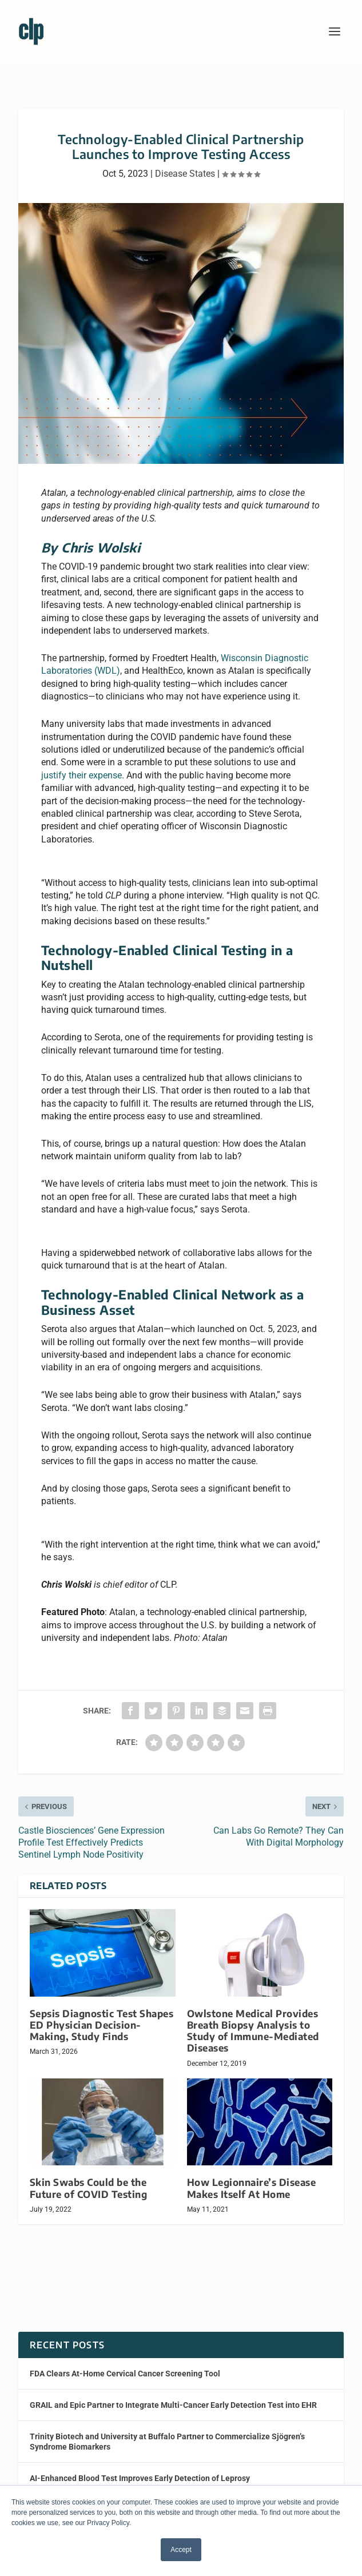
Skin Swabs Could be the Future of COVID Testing (89, 2188)
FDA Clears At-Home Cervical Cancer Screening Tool (125, 2373)
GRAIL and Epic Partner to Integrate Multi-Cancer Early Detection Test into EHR (173, 2405)
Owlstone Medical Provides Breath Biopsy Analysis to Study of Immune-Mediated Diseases (253, 2030)
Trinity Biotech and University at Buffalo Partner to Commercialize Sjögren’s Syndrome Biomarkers (167, 2441)
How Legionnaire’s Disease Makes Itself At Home (251, 2188)
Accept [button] (181, 2550)
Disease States (185, 173)
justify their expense (81, 775)
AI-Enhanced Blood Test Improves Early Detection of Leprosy (140, 2478)
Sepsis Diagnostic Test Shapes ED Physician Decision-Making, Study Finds (102, 2024)
